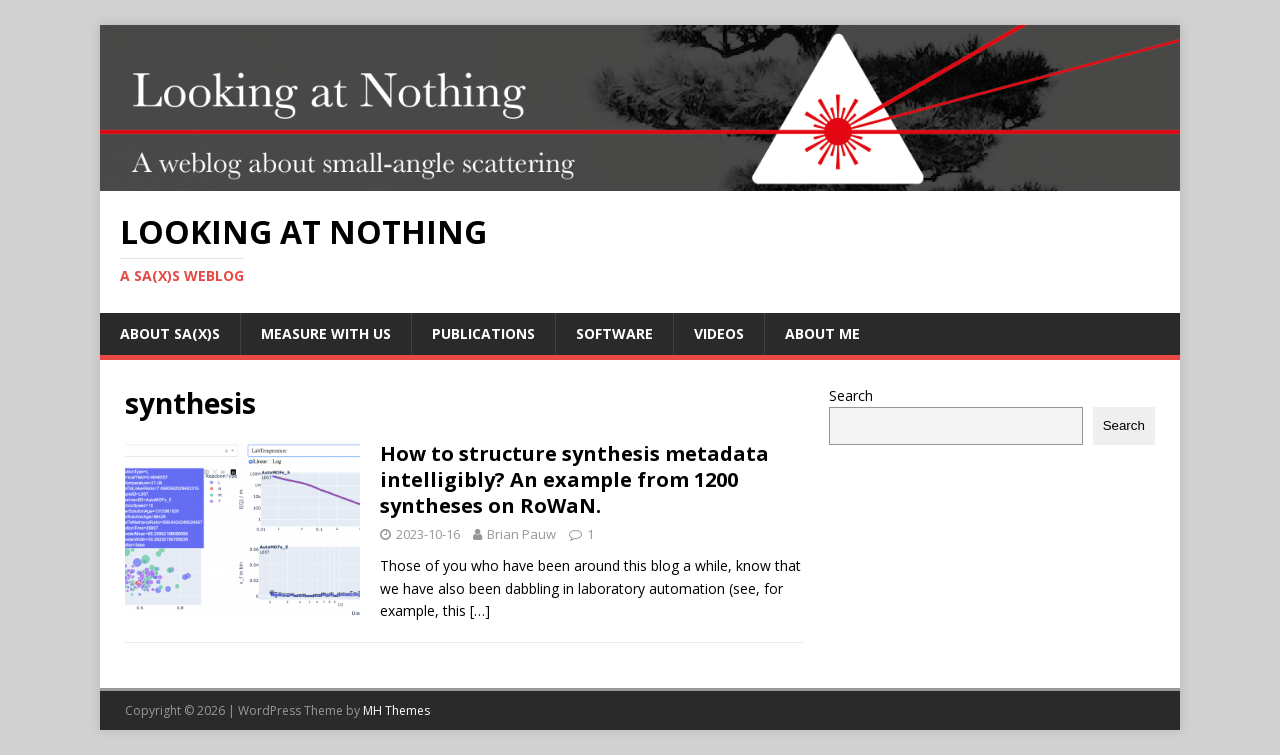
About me (822, 333)
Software (614, 333)
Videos (719, 333)
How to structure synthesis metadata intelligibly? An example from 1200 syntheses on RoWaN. (574, 479)
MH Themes (396, 710)
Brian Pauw (521, 534)
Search (851, 395)
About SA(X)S (170, 333)
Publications (483, 333)
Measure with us (326, 333)
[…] (480, 610)
